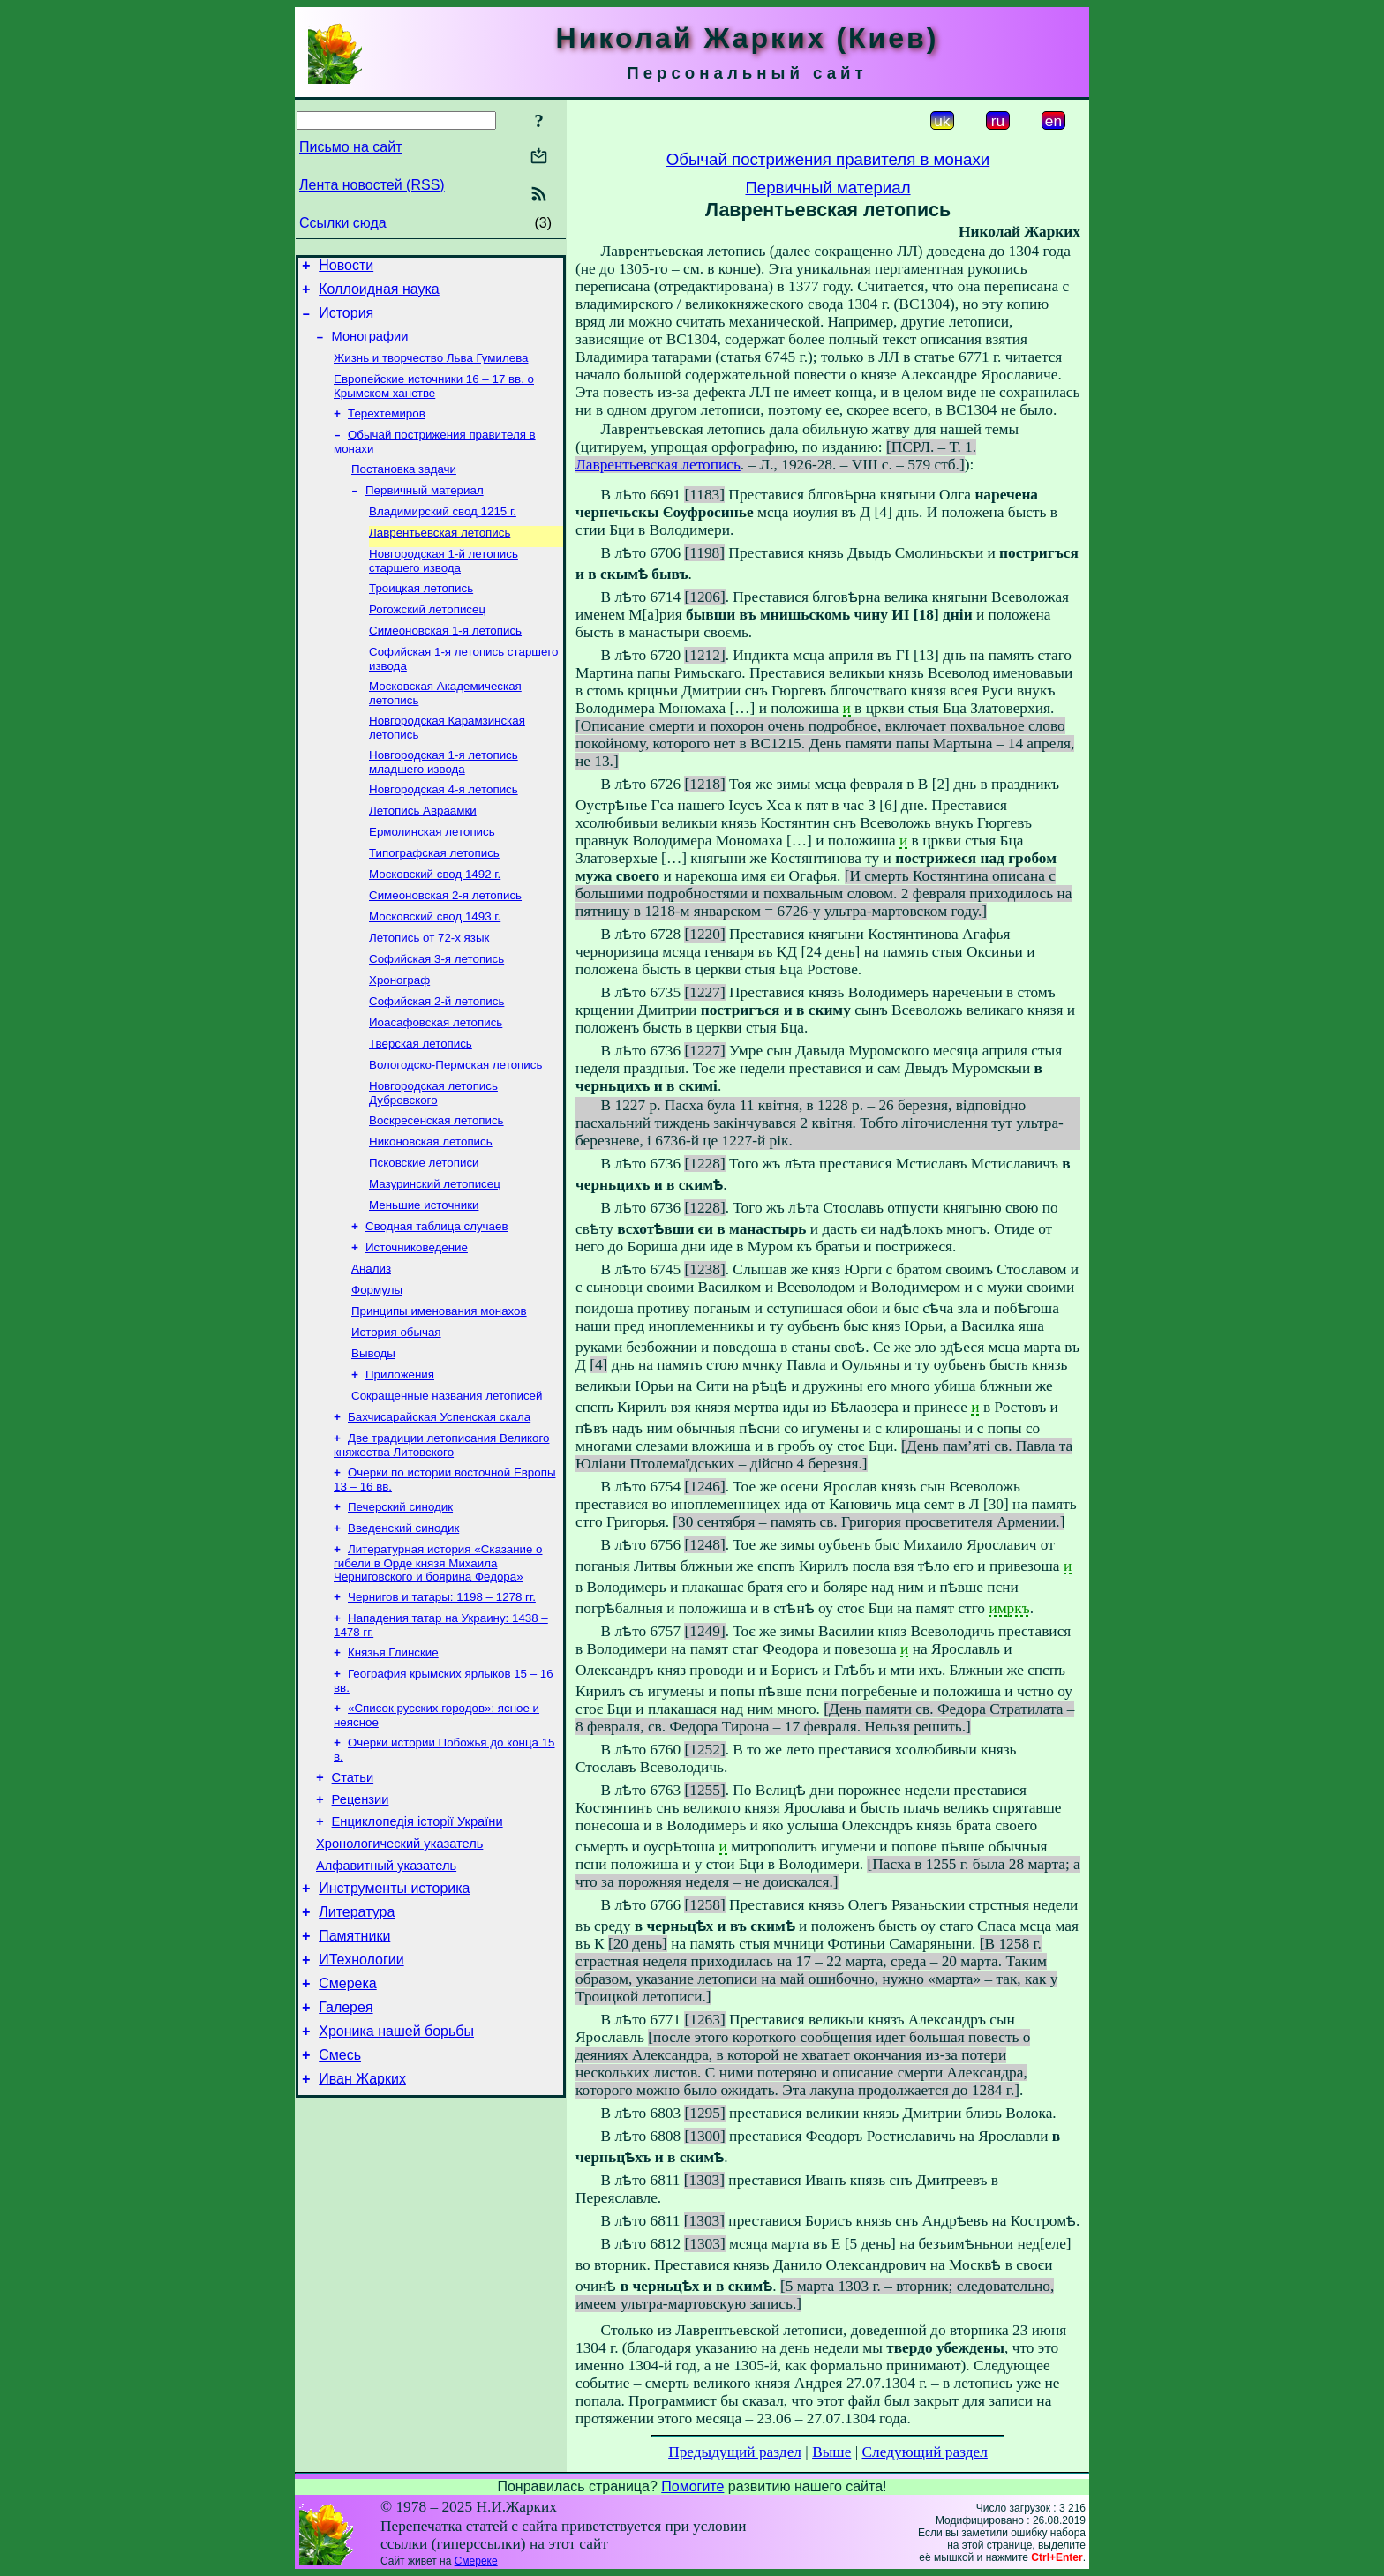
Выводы (373, 1439)
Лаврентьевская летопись (439, 557)
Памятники (354, 2068)
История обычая (396, 1416)
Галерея (345, 2147)
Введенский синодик (403, 1626)
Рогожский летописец (427, 639)
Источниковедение (416, 1325)
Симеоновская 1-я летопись (445, 662)
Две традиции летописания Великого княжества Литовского (442, 1538)
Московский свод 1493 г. (434, 967)
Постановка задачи (403, 488)
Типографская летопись (434, 898)
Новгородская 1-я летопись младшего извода (443, 801)
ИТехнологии (361, 2094)
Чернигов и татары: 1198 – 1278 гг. (442, 1699)
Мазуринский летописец (434, 1256)
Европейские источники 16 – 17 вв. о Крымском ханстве (434, 400)
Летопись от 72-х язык (429, 990)
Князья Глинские (393, 1758)
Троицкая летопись (421, 616)
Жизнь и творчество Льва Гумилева (431, 370)
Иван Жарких (362, 2226)
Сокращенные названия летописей (446, 1485)
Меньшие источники (423, 1279)
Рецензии (360, 1916)
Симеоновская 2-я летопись (445, 944)
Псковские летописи (424, 1233)
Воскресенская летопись (436, 1187)
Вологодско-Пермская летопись (455, 1128)
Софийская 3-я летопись (436, 1013)
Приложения (399, 1462)
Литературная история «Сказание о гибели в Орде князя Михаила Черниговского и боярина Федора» (438, 1663)
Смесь (340, 2200)
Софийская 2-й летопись (436, 1059)
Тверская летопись (420, 1105)
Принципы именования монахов (439, 1394)
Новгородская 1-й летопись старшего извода (443, 587)
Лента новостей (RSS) (372, 184)
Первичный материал (424, 511)
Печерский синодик (400, 1604)
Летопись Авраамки (423, 853)
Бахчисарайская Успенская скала (439, 1508)
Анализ (371, 1348)
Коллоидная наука (379, 294)
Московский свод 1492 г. (434, 921)
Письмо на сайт (350, 146)
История (346, 320)
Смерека (348, 2121)
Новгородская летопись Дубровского (433, 1158)
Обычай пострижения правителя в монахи (828, 159)
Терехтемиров (386, 429)
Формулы (376, 1371)
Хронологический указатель (399, 1965)
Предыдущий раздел (734, 2452)
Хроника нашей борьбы (396, 2174)
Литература (357, 2041)
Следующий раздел (925, 2452)
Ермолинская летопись (432, 875)
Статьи (353, 1891)
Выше (831, 2452)
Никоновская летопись (431, 1210)
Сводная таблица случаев (436, 1302)
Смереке (476, 2561)
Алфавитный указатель (386, 1990)
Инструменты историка (394, 2015)
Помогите (692, 2486)
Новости (346, 267)
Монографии (370, 347)
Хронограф (399, 1036)
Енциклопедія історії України (417, 1941)
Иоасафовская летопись (435, 1082)
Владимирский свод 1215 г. (442, 534)
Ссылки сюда (343, 222)
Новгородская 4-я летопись (443, 830)
